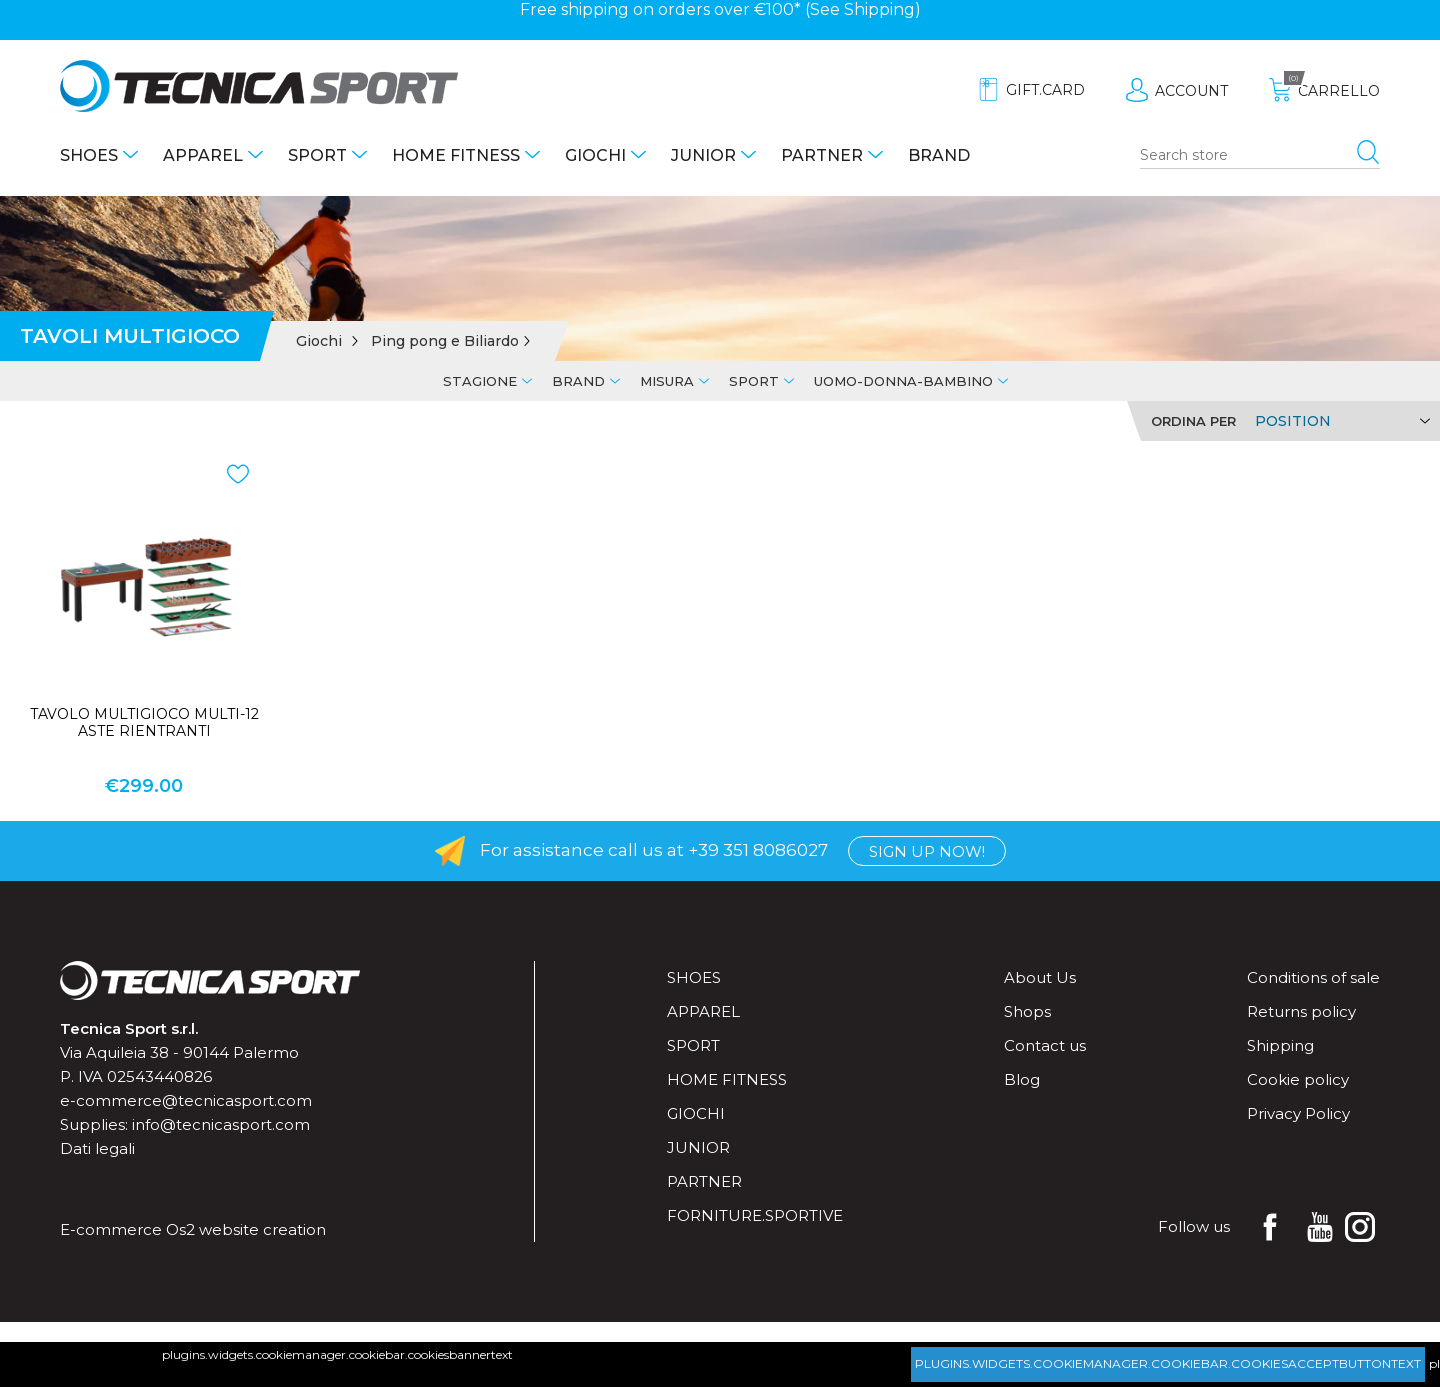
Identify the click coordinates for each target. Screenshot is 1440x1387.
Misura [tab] (667, 381)
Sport (317, 155)
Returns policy (1301, 1011)
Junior (703, 155)
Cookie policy (1298, 1079)
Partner (822, 155)
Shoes (89, 155)
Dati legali (97, 1148)
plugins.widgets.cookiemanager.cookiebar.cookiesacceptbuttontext (1168, 1363)
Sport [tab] (754, 381)
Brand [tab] (578, 381)
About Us (1040, 977)
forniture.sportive (755, 1215)
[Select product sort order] (1339, 421)
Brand (939, 155)
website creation (262, 1229)
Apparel (203, 155)
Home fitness (456, 155)
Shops (1027, 1011)
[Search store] (1260, 156)
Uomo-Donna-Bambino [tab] (903, 381)
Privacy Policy (1298, 1113)
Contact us (1045, 1045)
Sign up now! (927, 851)
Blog (1022, 1079)
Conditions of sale (1313, 977)
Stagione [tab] (480, 381)
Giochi (595, 155)
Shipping (879, 9)
